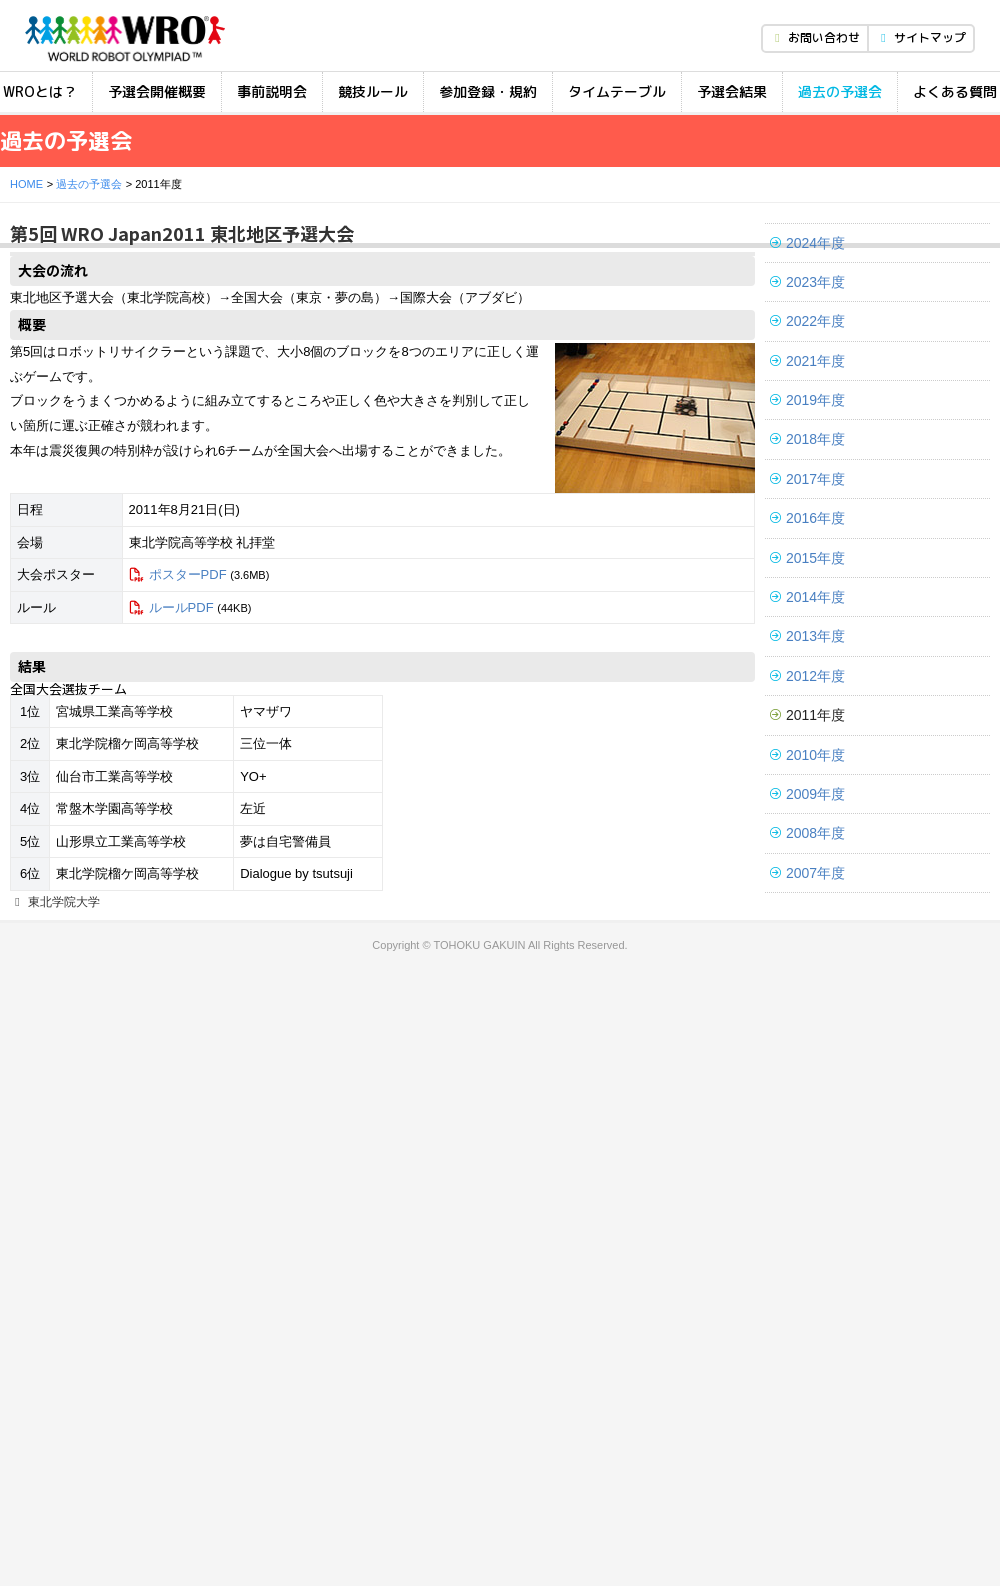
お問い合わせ (815, 37)
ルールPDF (181, 607)
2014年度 (807, 597)
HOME (26, 184)
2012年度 (807, 676)
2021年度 (807, 361)
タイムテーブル (617, 91)
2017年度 (807, 479)
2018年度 (807, 439)
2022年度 (807, 321)
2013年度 (807, 636)
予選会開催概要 (157, 91)
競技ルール (373, 91)
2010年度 (807, 755)
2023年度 (807, 282)
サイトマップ (921, 37)
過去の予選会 (840, 91)
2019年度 (807, 400)
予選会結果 (732, 91)
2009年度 (807, 794)
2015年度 (807, 558)
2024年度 (807, 243)
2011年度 (807, 715)
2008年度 (807, 833)
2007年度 (807, 873)
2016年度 (807, 518)
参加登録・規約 (488, 91)
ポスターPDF (188, 574)
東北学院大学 (55, 902)
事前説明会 (272, 91)
